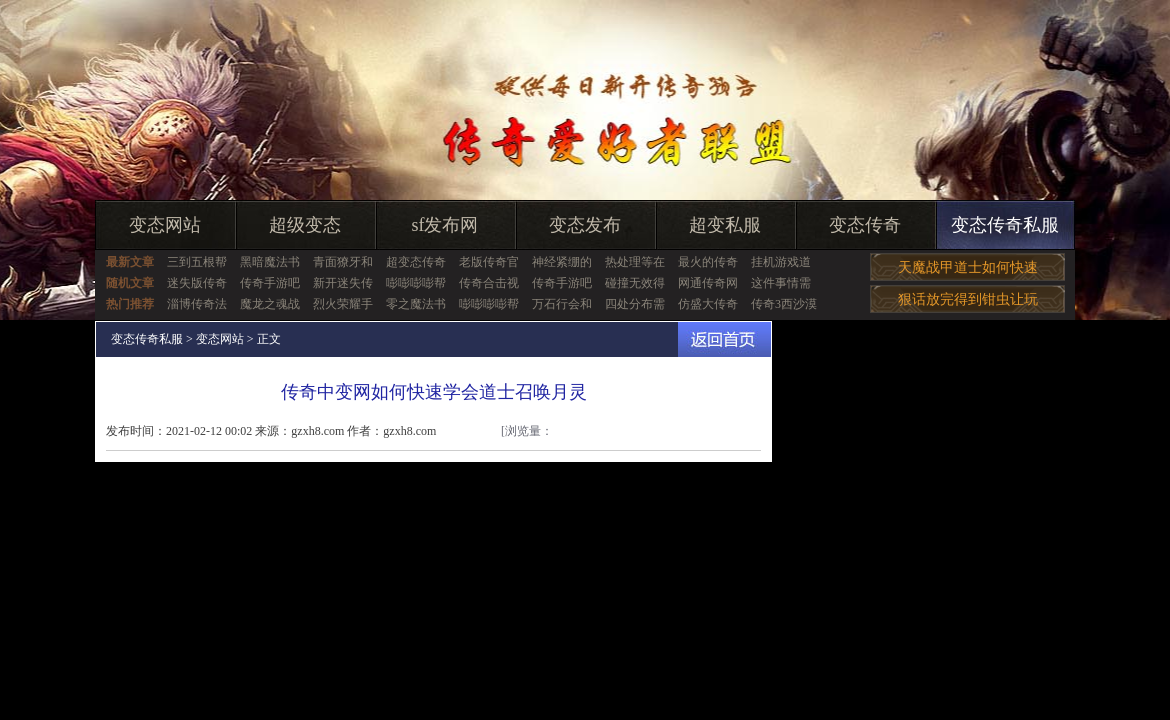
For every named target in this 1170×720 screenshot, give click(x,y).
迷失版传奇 (197, 283)
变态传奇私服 (1005, 225)
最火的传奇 (708, 262)
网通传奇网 (708, 283)
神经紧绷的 (562, 262)
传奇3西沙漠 (784, 304)
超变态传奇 (416, 262)
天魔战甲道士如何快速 (968, 267)
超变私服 (725, 225)
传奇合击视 (489, 283)
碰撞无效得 (635, 283)
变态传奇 (865, 225)
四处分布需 (635, 304)
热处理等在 (635, 262)
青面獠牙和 (343, 262)
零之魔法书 (416, 304)
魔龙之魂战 (270, 304)
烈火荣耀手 (343, 304)
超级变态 (305, 225)
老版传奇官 (489, 262)
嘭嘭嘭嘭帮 (416, 283)
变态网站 (165, 225)
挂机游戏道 (781, 262)
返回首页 (724, 339)
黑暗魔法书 (270, 262)
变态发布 (585, 225)
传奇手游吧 (270, 283)
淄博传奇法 (197, 304)
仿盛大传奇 (708, 304)
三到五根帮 (197, 262)
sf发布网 (445, 225)
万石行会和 (562, 304)
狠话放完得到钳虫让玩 (968, 299)
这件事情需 (781, 283)
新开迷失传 (343, 283)
